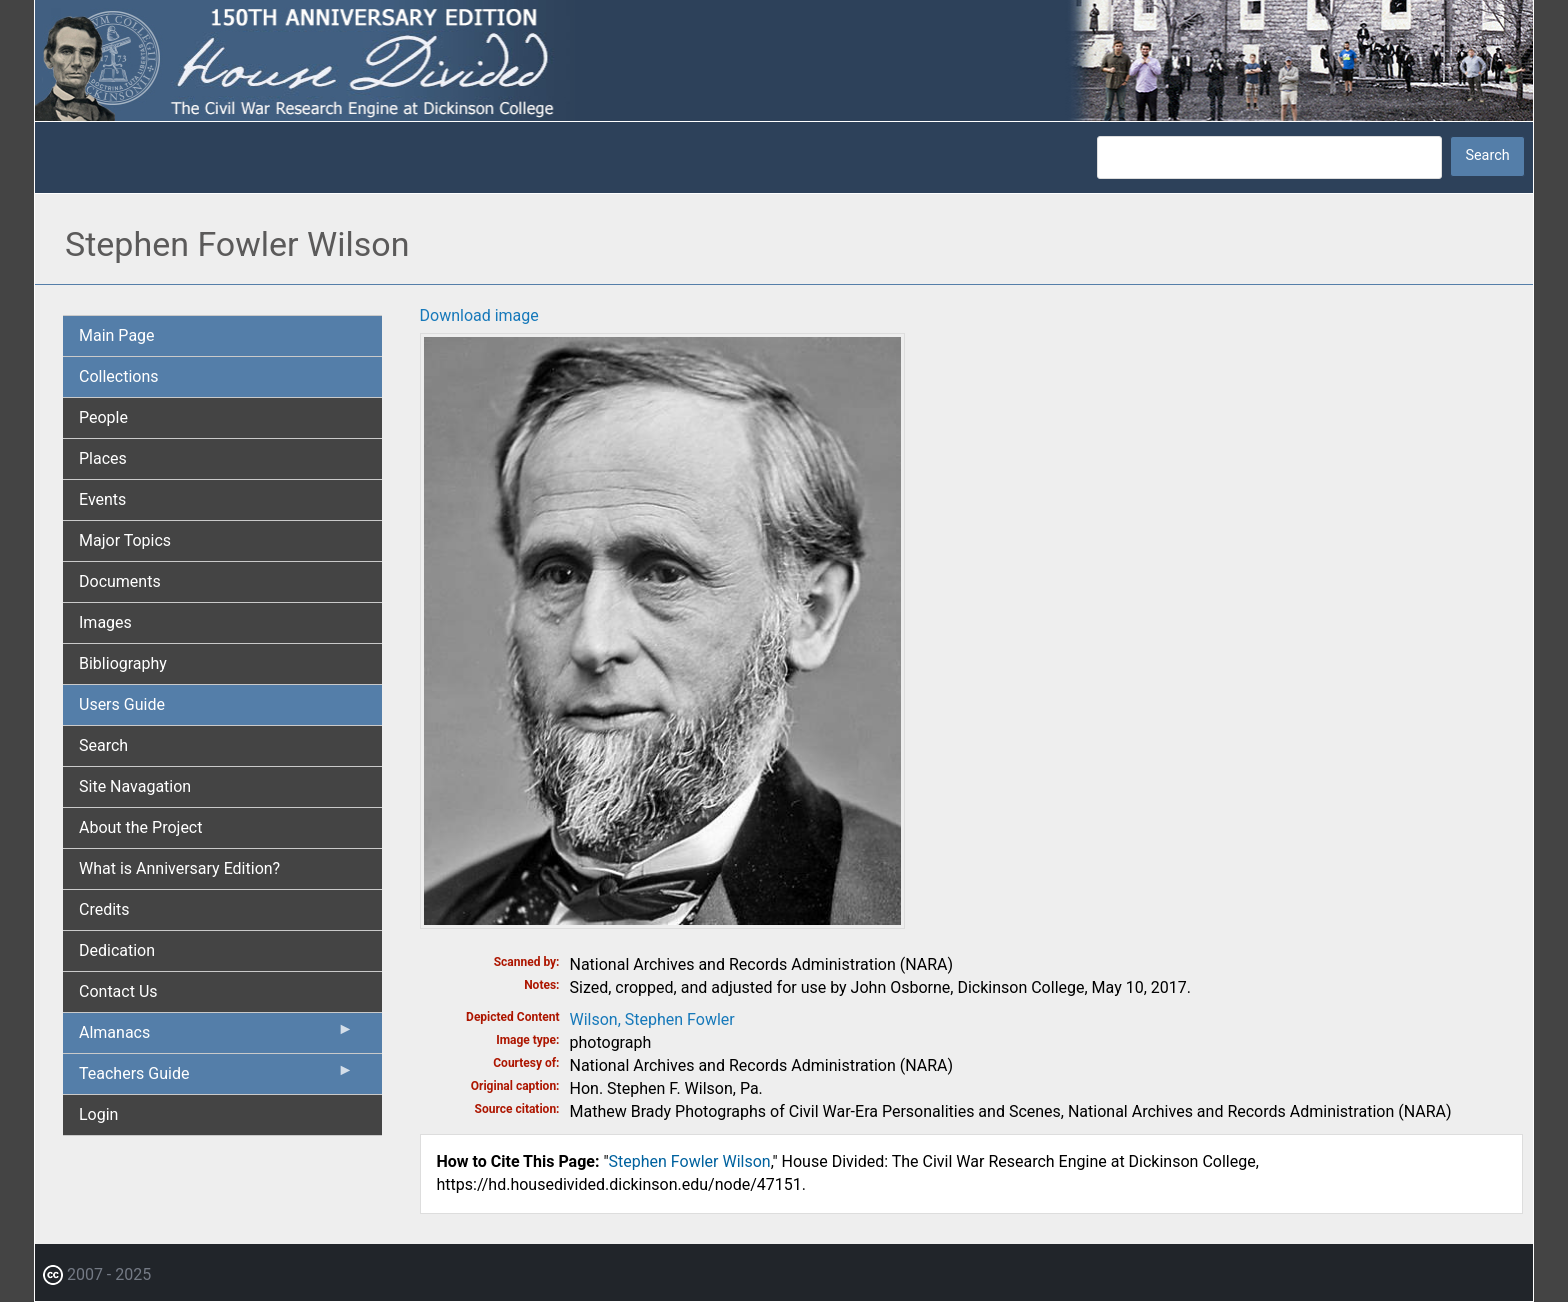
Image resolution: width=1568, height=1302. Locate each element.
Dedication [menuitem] (117, 950)
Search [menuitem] (103, 745)
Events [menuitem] (102, 499)
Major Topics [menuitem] (125, 540)
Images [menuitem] (105, 622)
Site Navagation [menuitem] (135, 786)
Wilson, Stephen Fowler (652, 1019)
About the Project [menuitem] (140, 827)
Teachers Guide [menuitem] (216, 1078)
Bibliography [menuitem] (123, 663)
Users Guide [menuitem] (122, 704)
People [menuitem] (103, 417)
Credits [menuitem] (104, 909)
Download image (479, 315)
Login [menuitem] (98, 1114)
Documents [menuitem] (120, 581)
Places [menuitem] (103, 458)
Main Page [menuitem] (117, 335)
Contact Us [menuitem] (118, 991)
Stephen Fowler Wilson (690, 1161)
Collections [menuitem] (119, 376)
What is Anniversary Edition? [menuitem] (179, 868)
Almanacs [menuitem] (216, 1037)
